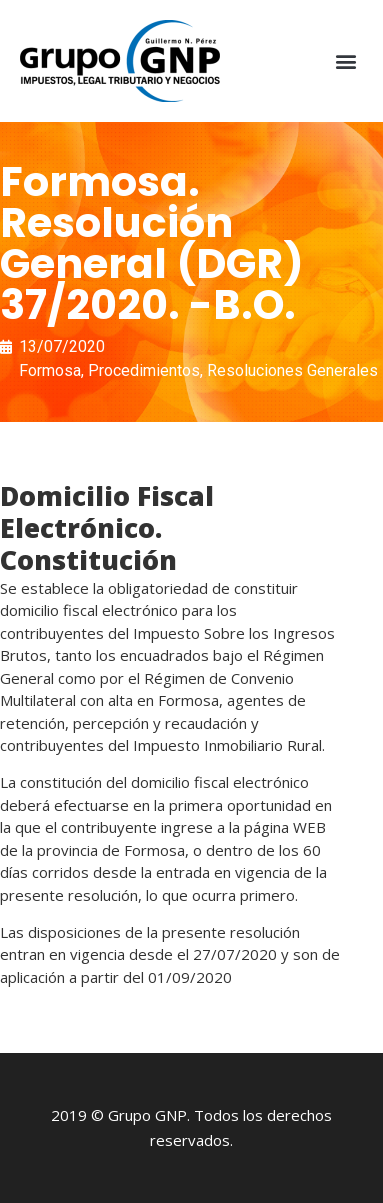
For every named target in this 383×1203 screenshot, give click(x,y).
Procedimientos (144, 370)
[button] (346, 61)
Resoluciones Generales (292, 370)
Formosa (50, 370)
